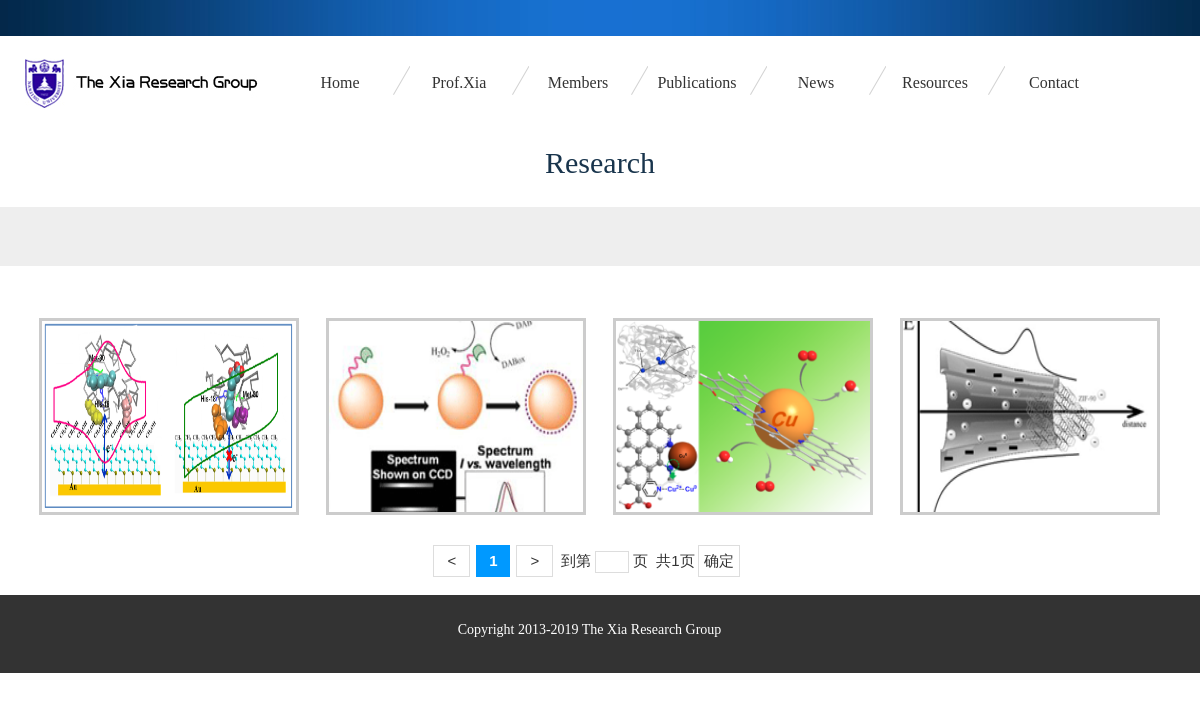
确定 (719, 560)
